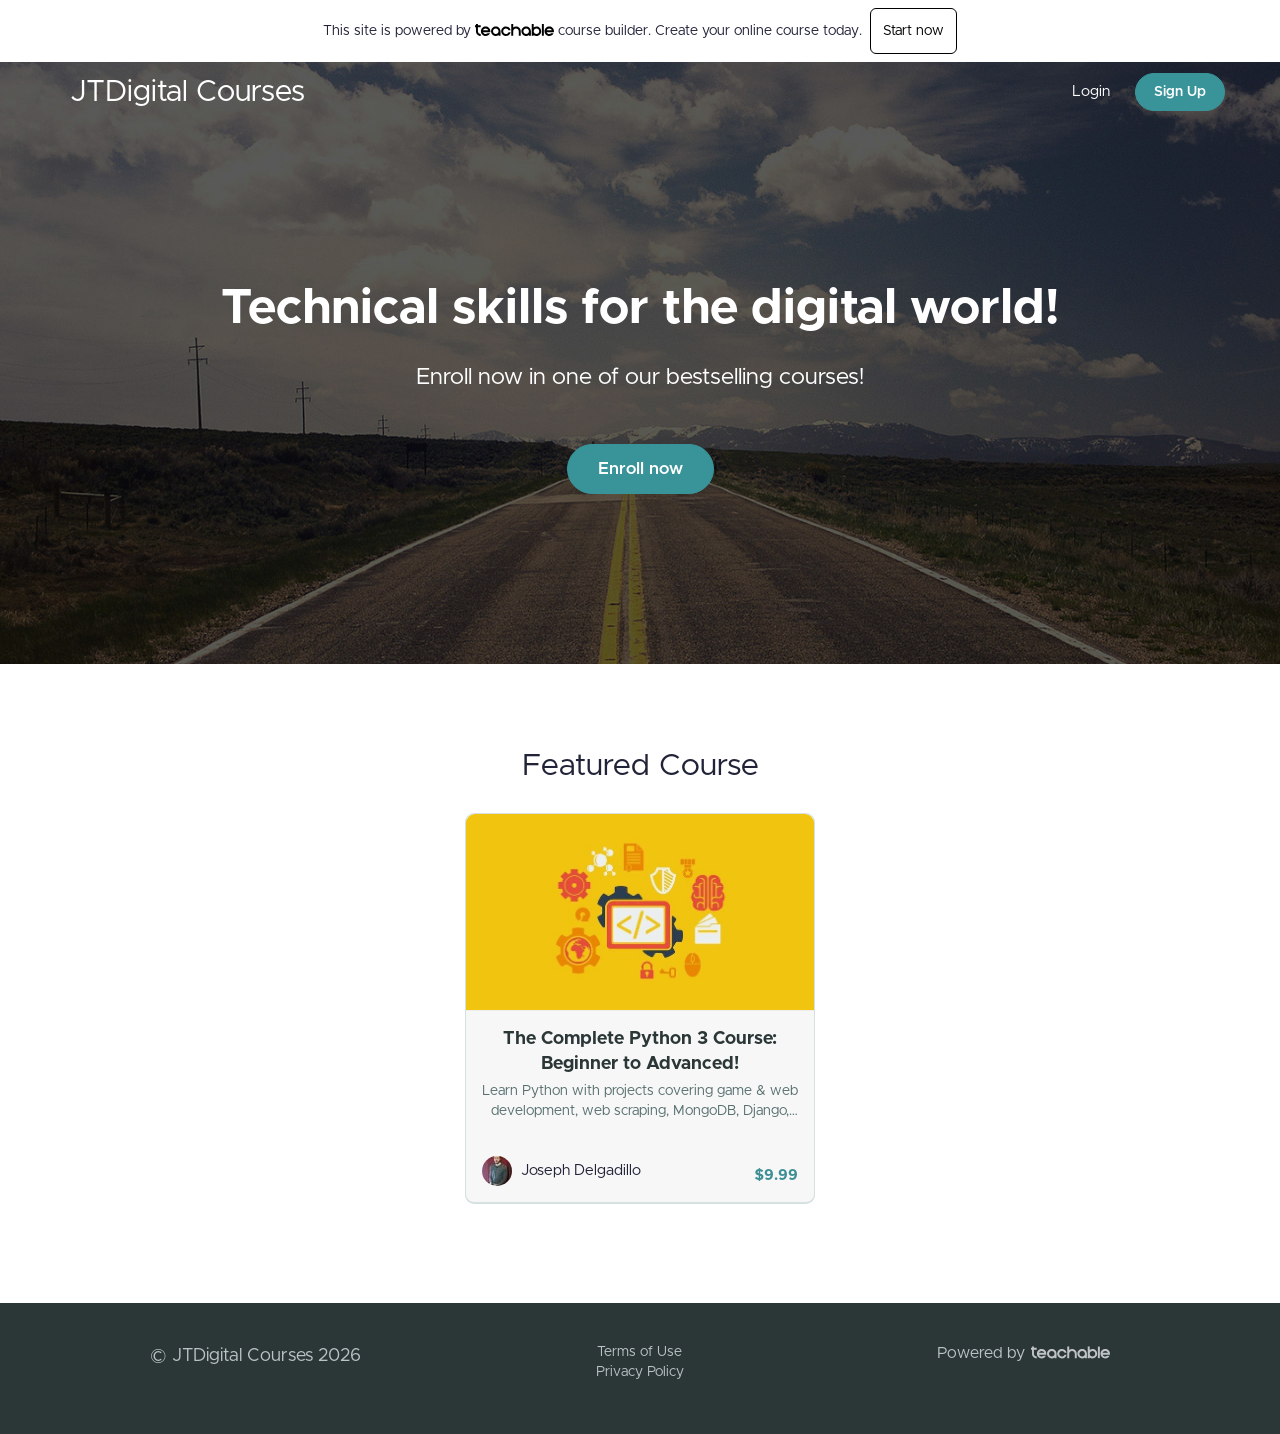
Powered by (1023, 1353)
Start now (913, 31)
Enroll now (640, 468)
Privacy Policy (640, 1372)
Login (1091, 91)
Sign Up (1180, 92)
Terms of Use (639, 1352)
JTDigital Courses (187, 92)
